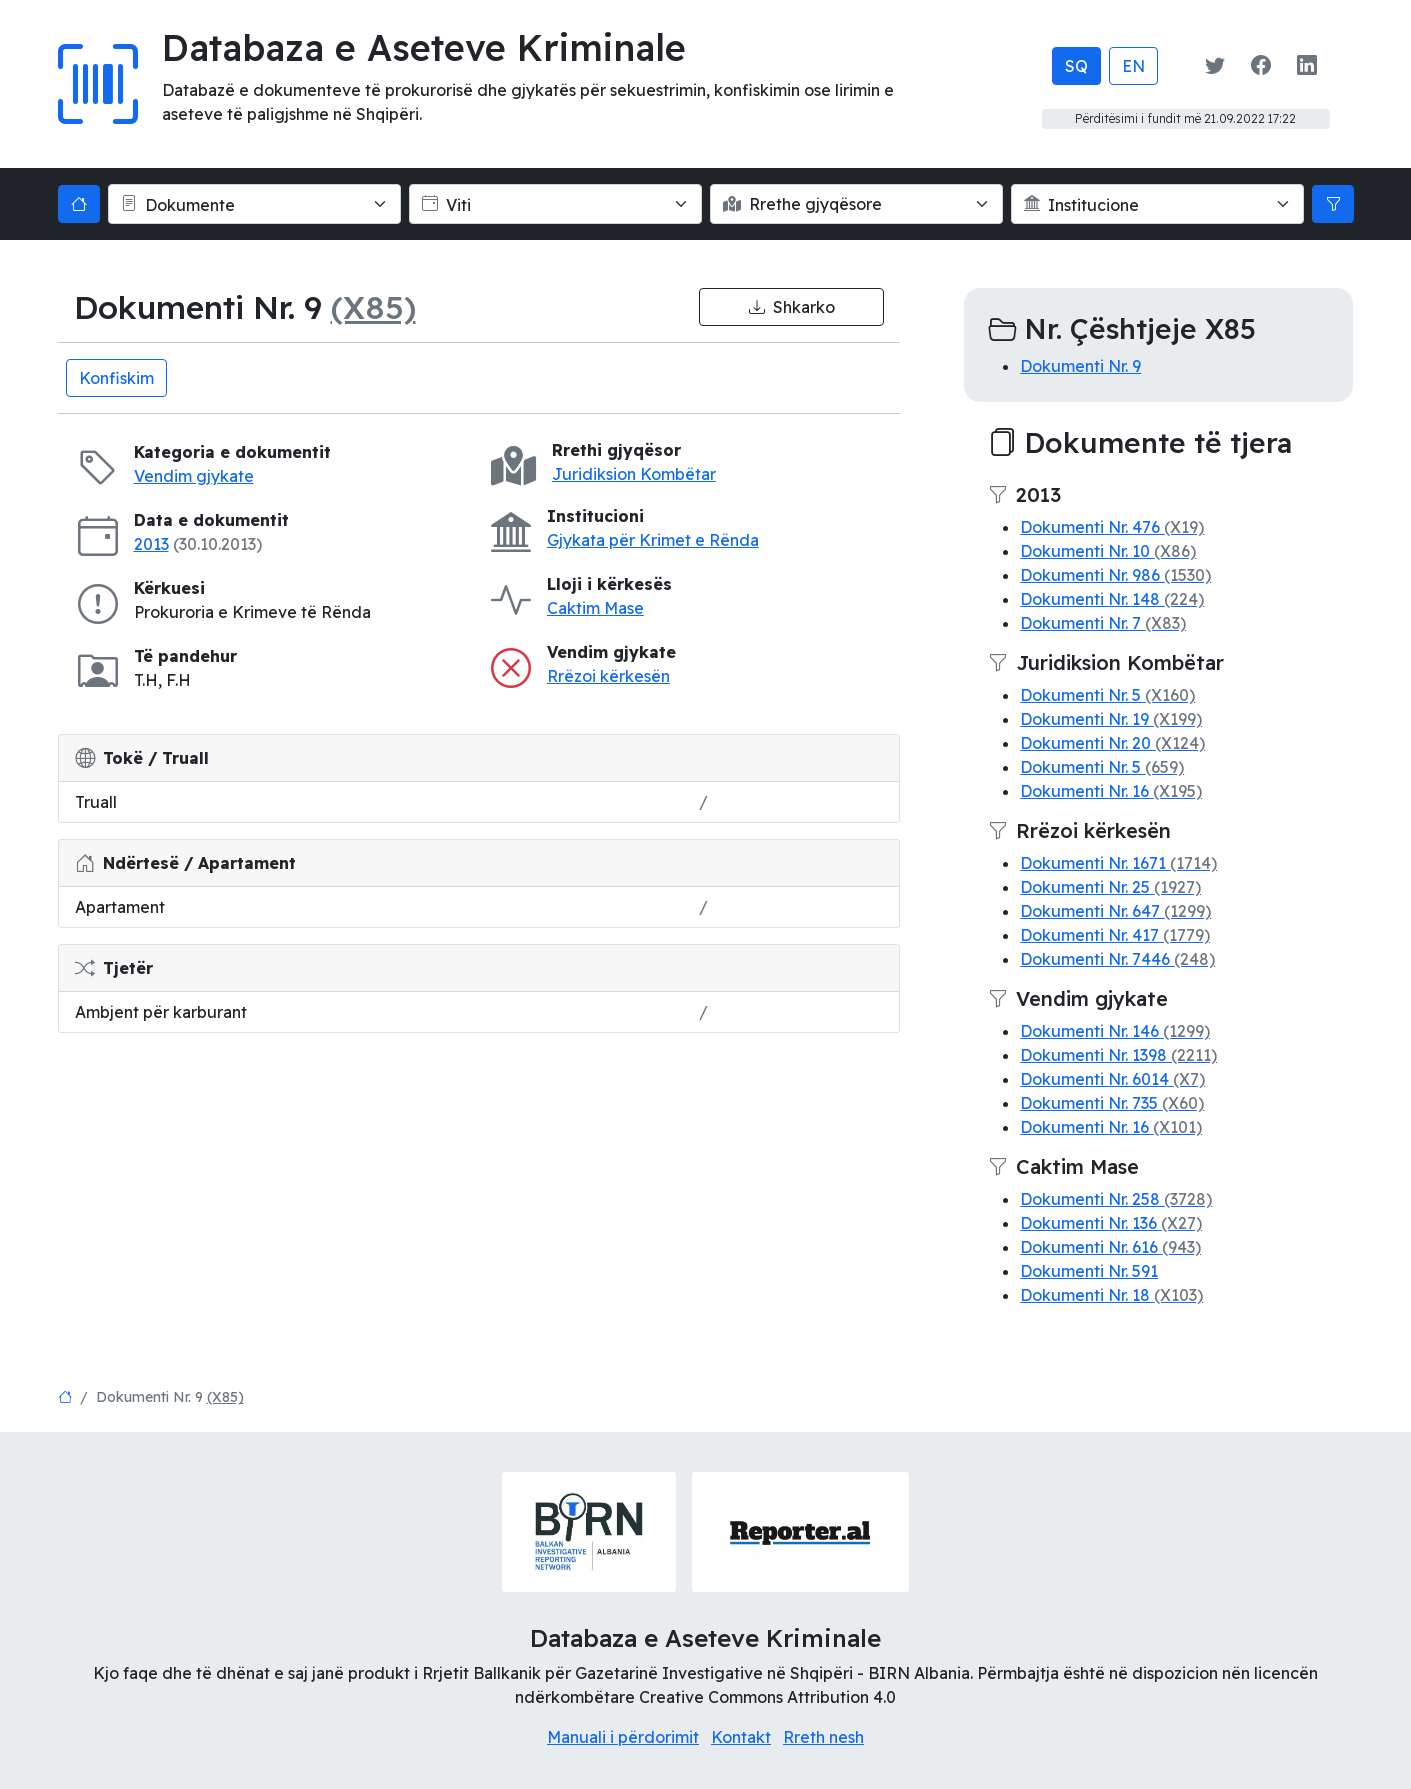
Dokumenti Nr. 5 (1107, 695)
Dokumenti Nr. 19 (1111, 719)
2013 (151, 544)
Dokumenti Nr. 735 (1112, 1103)
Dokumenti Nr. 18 (1111, 1295)
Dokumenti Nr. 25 (1110, 887)
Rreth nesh (823, 1737)
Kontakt (741, 1737)
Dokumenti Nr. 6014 (1112, 1079)
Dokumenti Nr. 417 (1115, 935)
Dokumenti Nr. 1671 (1118, 863)
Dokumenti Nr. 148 (1112, 599)
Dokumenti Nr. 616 (1110, 1247)
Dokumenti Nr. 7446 (1117, 959)
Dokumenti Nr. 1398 (1118, 1055)
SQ (1076, 66)
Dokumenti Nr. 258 (1116, 1199)
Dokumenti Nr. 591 (1089, 1271)
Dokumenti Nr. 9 (1080, 366)
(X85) (373, 307)
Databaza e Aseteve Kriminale (424, 47)
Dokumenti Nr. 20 (1112, 743)
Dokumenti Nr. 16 (1111, 791)
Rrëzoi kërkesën (608, 676)
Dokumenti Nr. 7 (1103, 623)
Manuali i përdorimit (623, 1737)
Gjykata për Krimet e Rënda (653, 540)
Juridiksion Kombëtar (634, 474)
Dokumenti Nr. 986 (1115, 575)
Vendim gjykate (194, 476)
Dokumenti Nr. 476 (1112, 527)
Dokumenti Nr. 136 (1111, 1223)
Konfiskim (116, 378)
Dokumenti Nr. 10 (1108, 551)
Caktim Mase (595, 608)
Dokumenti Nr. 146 (1115, 1031)
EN (1133, 66)
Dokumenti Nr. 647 (1115, 911)
